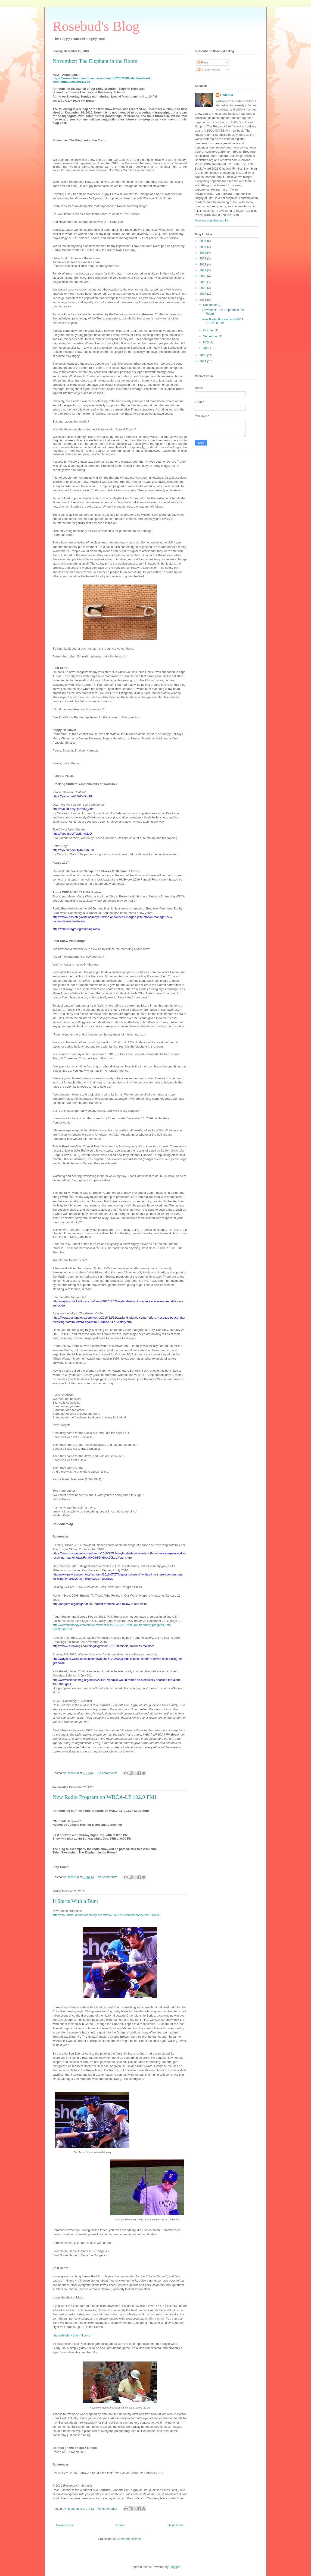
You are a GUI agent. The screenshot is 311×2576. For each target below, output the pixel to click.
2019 (203, 282)
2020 (203, 276)
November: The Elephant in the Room (95, 61)
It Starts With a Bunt (75, 1901)
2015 (203, 355)
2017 (203, 293)
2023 (203, 258)
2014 (203, 361)
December (210, 304)
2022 (203, 264)
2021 (203, 270)
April (206, 348)
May (206, 342)
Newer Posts (64, 2525)
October (209, 330)
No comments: (107, 1773)
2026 (203, 241)
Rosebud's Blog (96, 26)
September (211, 336)
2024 (203, 252)
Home (120, 2525)
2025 (203, 247)
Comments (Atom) (129, 2539)
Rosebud (226, 95)
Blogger (174, 2567)
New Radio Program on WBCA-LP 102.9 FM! (104, 1797)
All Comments (209, 70)
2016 (203, 299)
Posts (203, 62)
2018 (203, 288)
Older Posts (175, 2525)
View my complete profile (211, 220)
